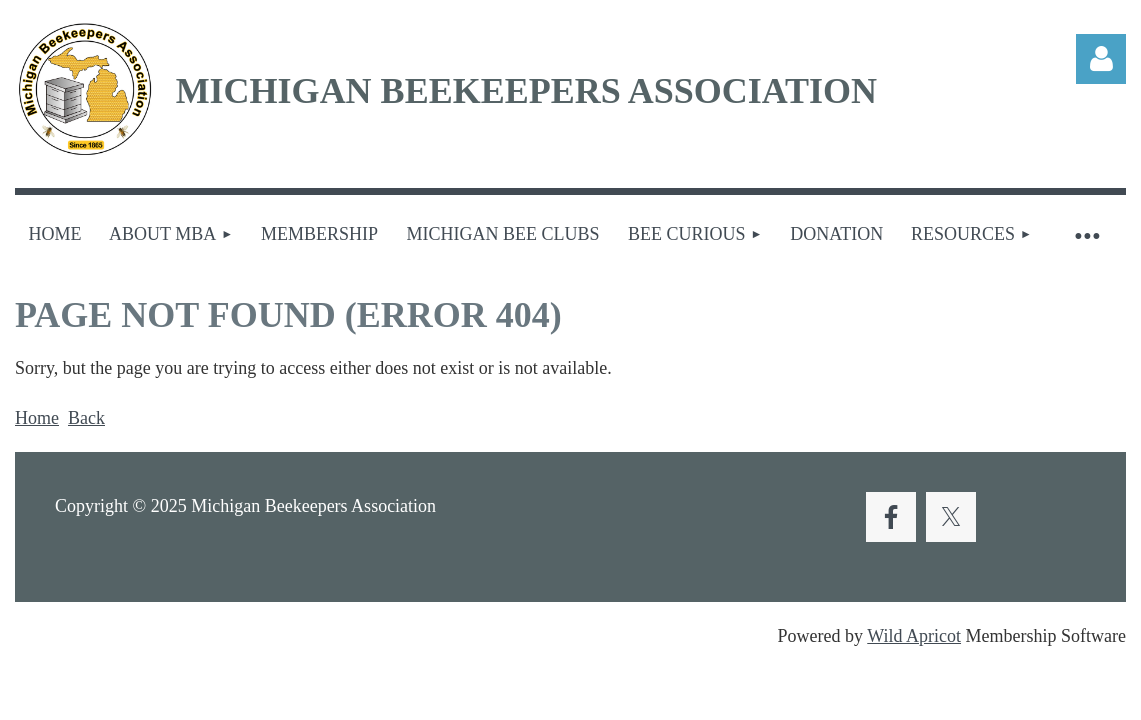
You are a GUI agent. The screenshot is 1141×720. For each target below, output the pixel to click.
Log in (1101, 59)
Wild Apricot (914, 636)
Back (86, 418)
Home (37, 418)
